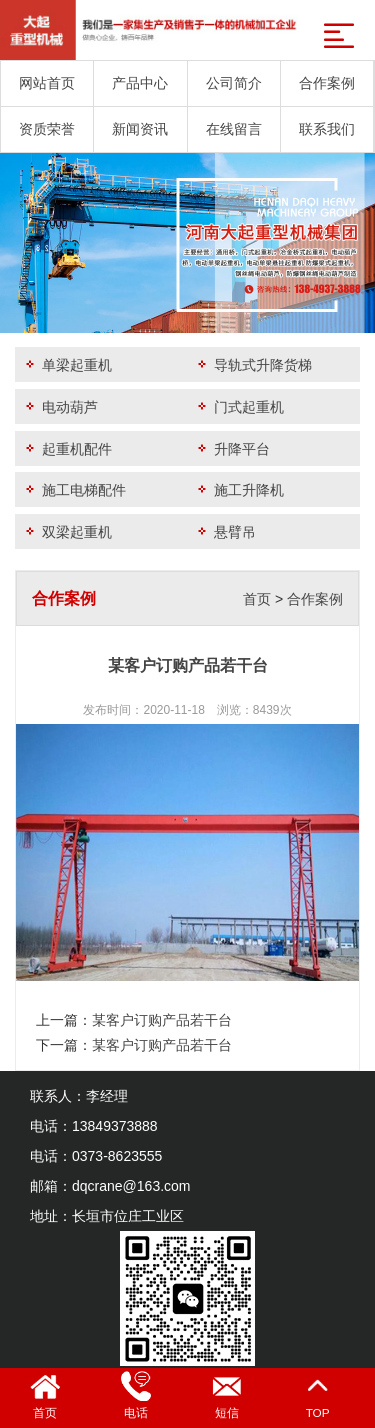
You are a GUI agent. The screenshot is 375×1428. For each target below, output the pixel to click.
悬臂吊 (225, 531)
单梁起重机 (67, 364)
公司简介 (234, 83)
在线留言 (234, 129)
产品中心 (140, 83)
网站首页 (47, 83)
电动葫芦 (60, 406)
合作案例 (327, 83)
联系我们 (327, 129)
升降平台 (232, 448)
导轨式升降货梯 (253, 364)
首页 (257, 599)
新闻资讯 (140, 129)
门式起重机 (239, 406)
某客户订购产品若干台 (162, 1020)
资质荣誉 (47, 129)
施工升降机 (239, 489)
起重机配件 (67, 448)
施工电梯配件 (74, 489)
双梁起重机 (67, 531)
